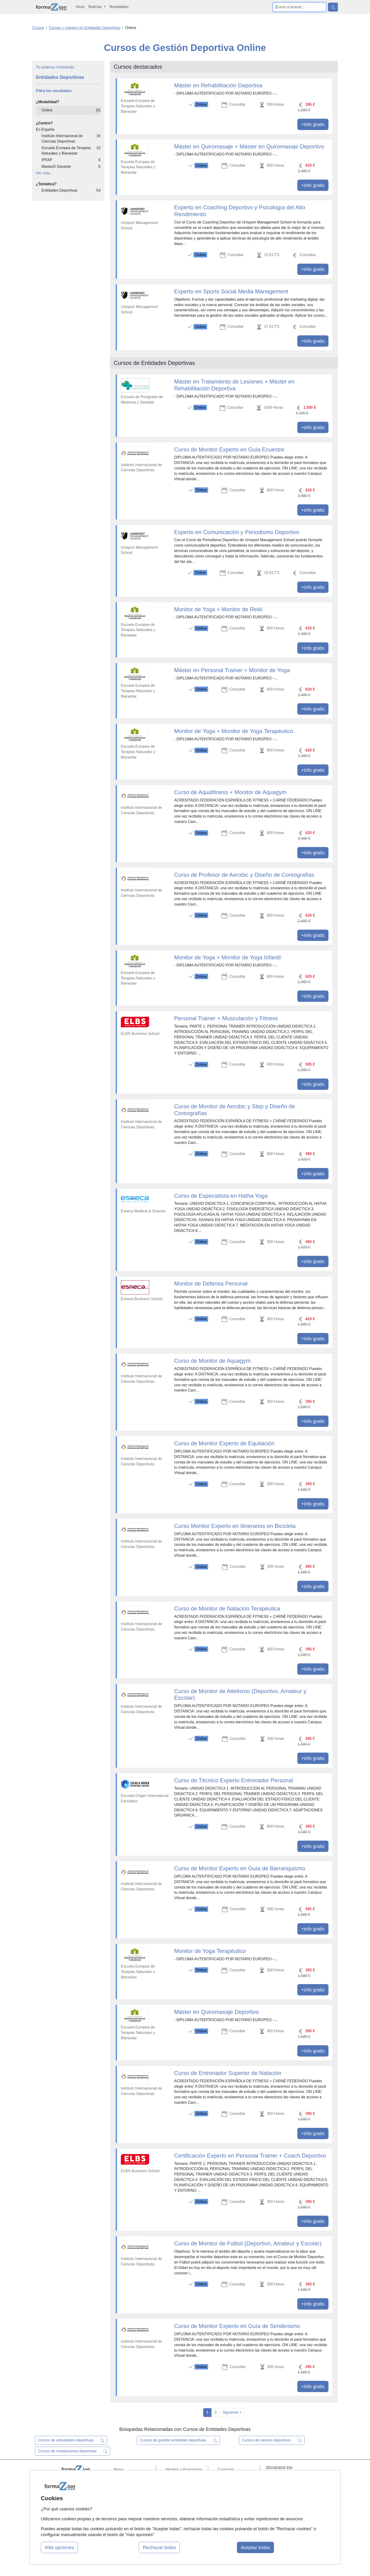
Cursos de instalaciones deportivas (72, 2451)
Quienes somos (127, 2479)
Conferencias (177, 2488)
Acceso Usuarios (128, 2497)
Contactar (226, 2469)
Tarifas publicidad (128, 2488)
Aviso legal (227, 2488)
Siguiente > (232, 2412)
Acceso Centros (127, 2506)
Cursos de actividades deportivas (71, 2440)
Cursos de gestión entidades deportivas (178, 2440)
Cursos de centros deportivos (272, 2440)
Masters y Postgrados (184, 2469)
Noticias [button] (95, 7)
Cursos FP (175, 2479)
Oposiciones (176, 2511)
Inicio (80, 7)
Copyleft (224, 2497)
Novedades (119, 7)
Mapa (118, 2469)
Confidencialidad (231, 2479)
